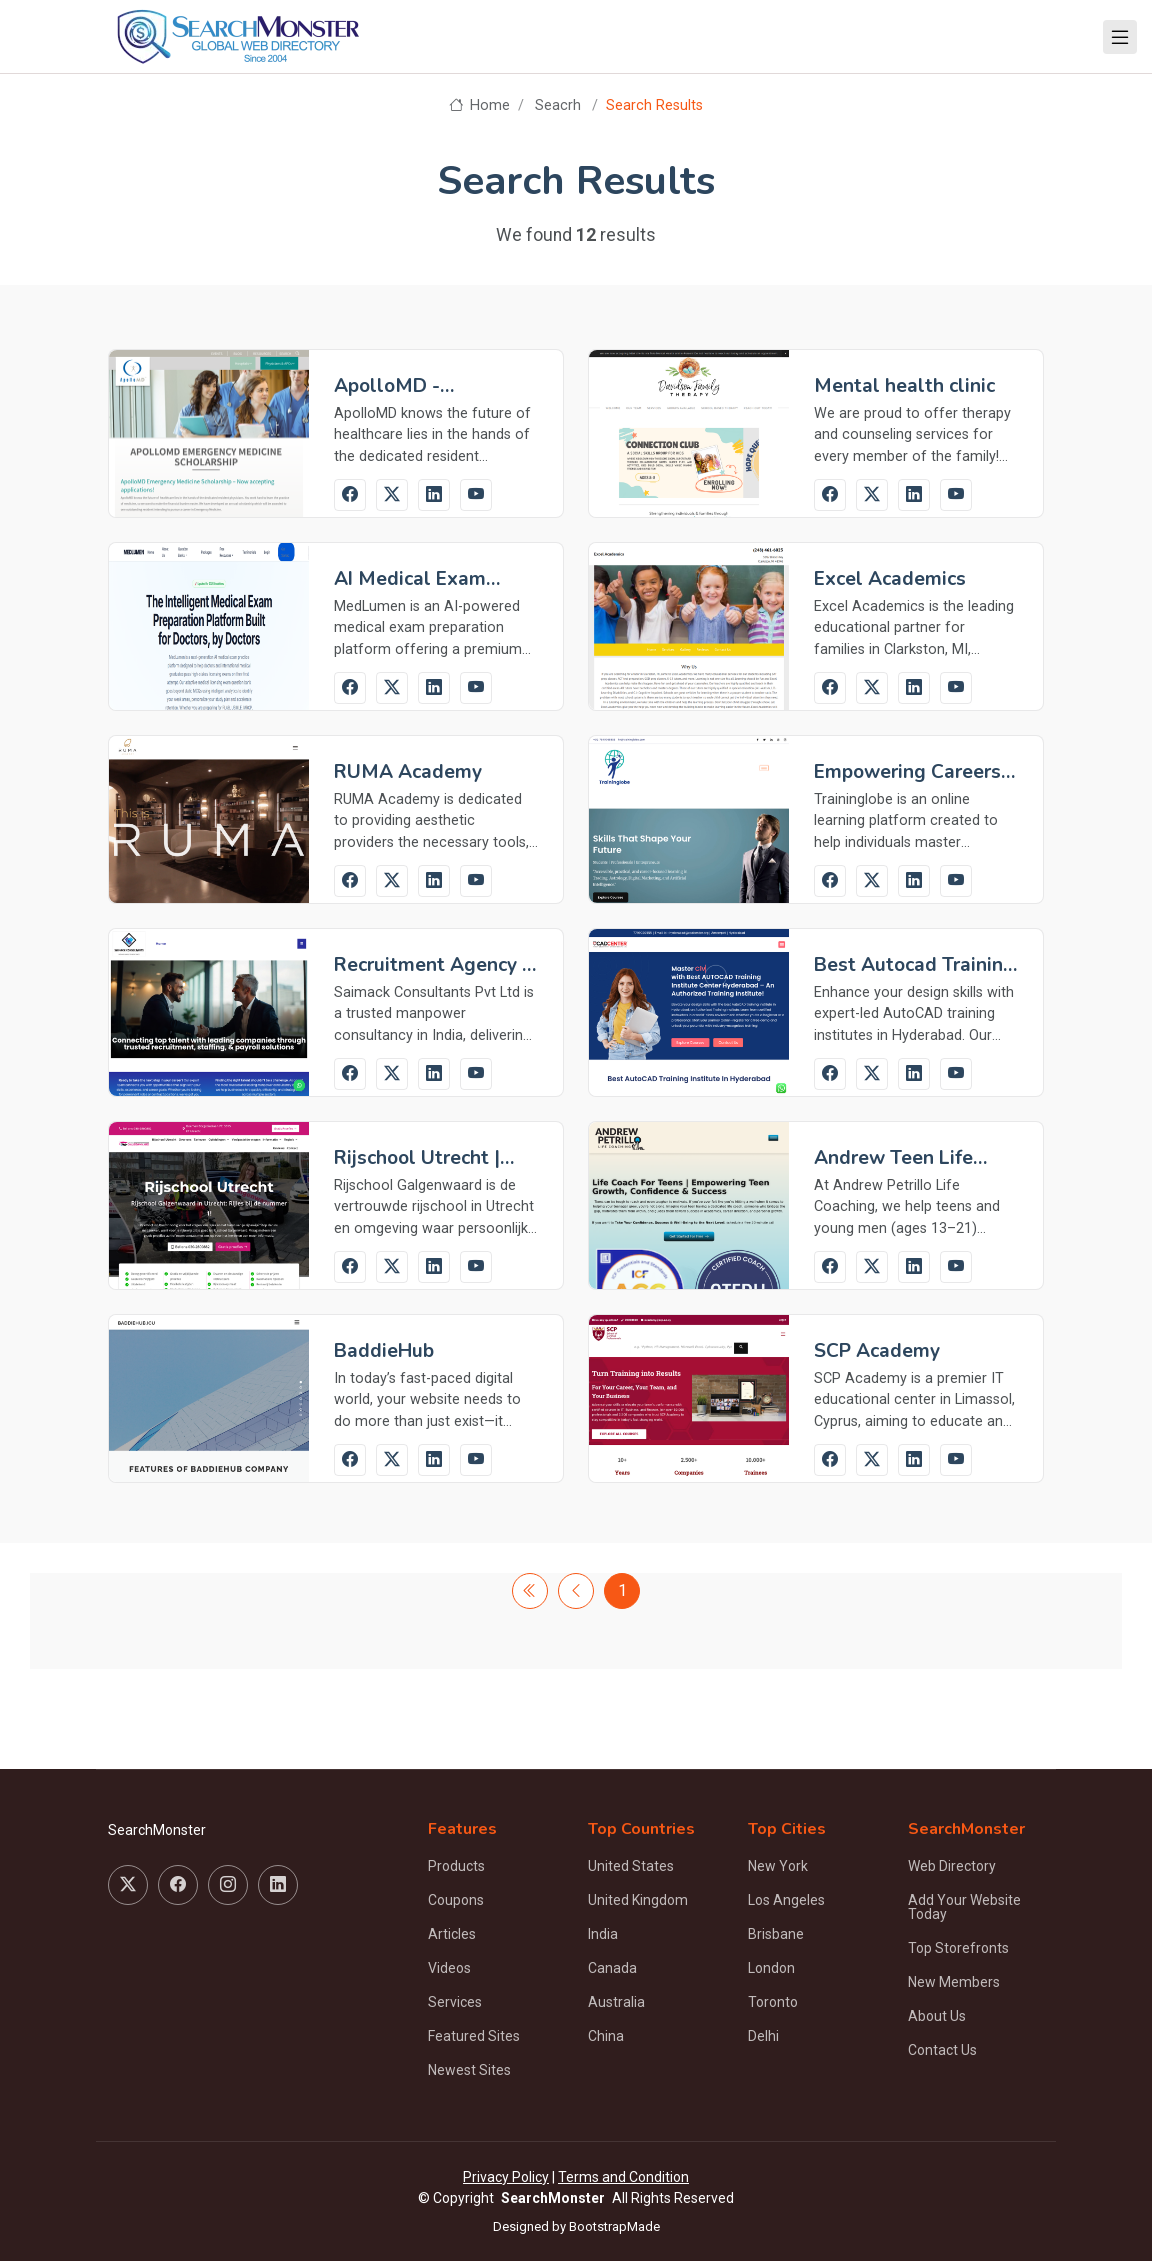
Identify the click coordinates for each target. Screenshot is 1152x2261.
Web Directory (952, 1866)
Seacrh (558, 105)
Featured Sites (474, 2036)
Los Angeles (786, 1900)
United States (631, 1866)
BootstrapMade (614, 2226)
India (603, 1934)
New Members (954, 1982)
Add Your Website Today (964, 1907)
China (606, 2036)
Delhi (763, 2036)
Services (455, 2002)
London (771, 1968)
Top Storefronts (958, 1948)
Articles (452, 1934)
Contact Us (942, 2050)
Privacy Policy (506, 2177)
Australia (616, 2002)
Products (456, 1866)
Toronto (773, 2002)
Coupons (456, 1900)
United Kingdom (638, 1900)
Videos (449, 1968)
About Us (937, 2016)
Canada (612, 1968)
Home (479, 105)
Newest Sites (469, 2070)
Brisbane (776, 1934)
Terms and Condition (623, 2177)
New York (778, 1866)
